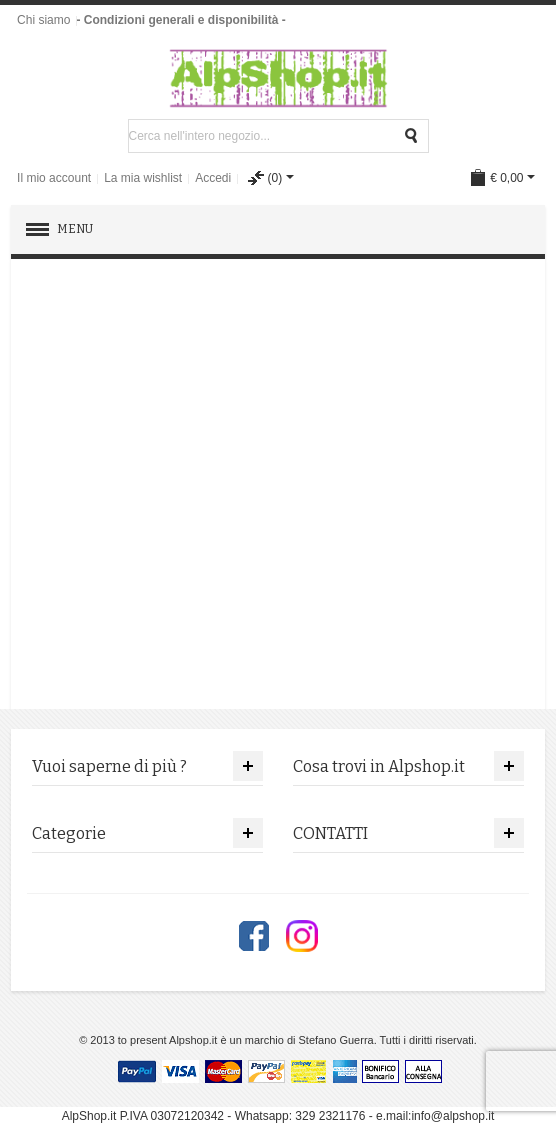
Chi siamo (43, 20)
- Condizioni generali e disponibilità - (180, 20)
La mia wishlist (143, 178)
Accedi (213, 178)
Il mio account (54, 178)
